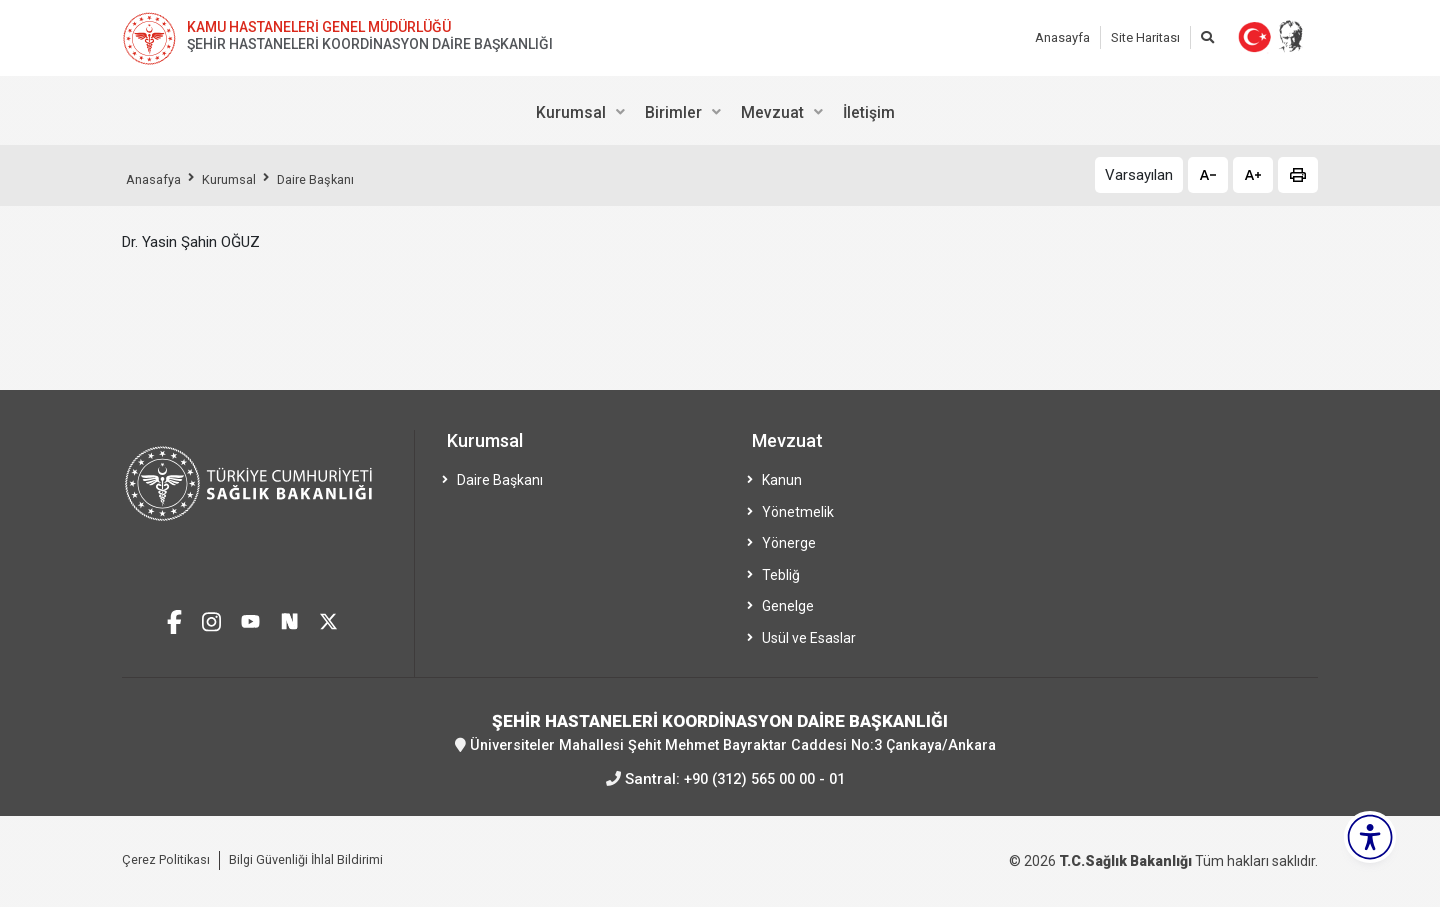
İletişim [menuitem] (869, 112)
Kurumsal (240, 179)
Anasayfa (1062, 37)
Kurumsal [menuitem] (571, 112)
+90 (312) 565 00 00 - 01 (764, 778)
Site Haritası (1145, 37)
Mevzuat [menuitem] (772, 112)
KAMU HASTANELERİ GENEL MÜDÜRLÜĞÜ (319, 27)
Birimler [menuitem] (673, 112)
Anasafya (157, 179)
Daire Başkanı (335, 179)
